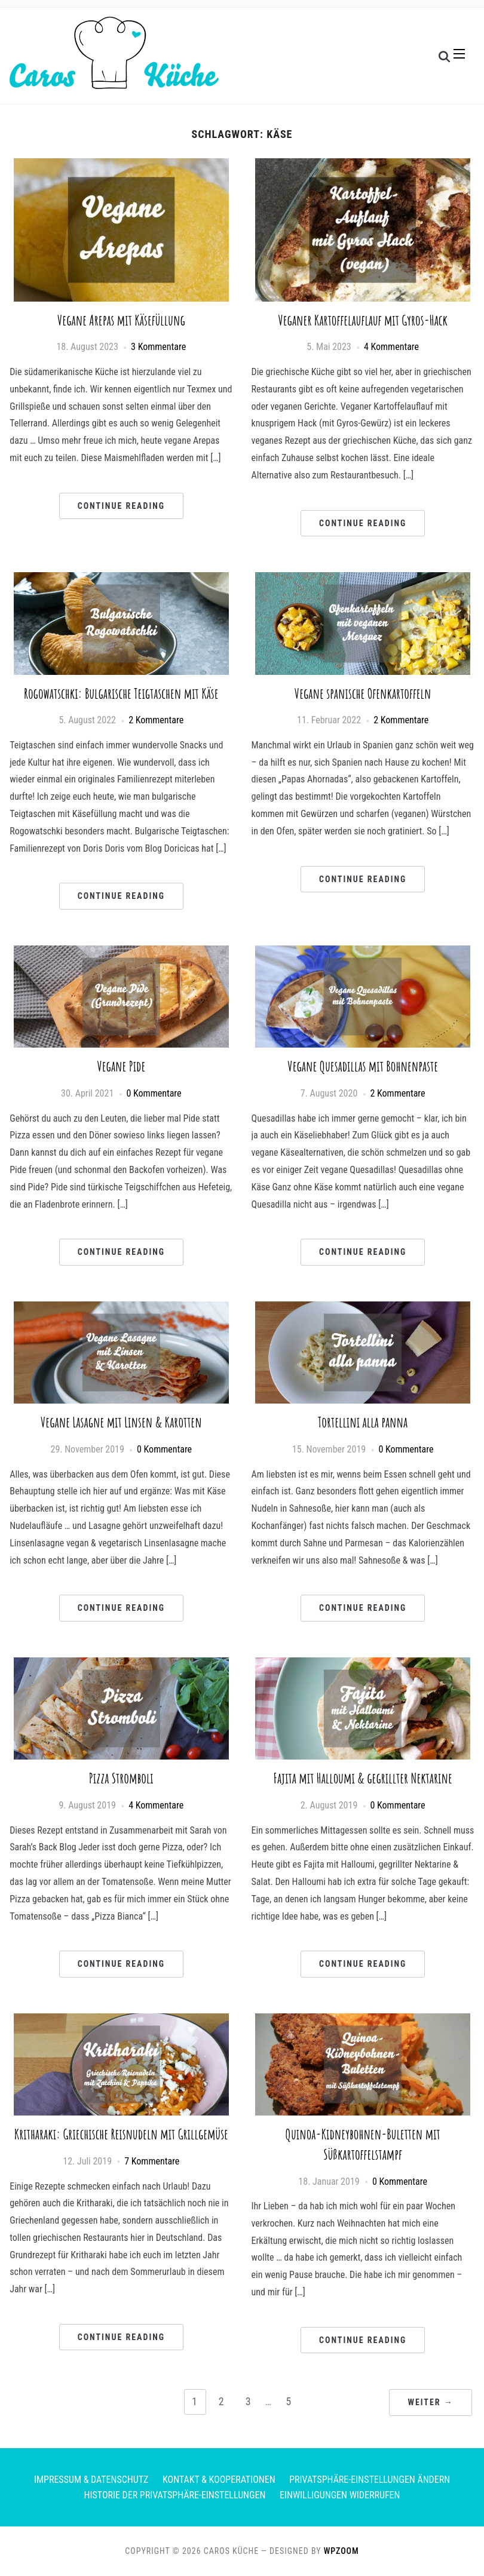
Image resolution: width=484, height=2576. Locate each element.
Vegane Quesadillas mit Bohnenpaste (362, 1066)
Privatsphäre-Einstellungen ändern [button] (369, 2479)
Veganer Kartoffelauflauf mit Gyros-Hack (363, 320)
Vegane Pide (121, 1066)
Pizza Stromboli (121, 1778)
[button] (459, 55)
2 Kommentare (155, 720)
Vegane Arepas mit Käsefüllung (121, 320)
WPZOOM (341, 2551)
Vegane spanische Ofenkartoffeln (363, 693)
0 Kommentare (154, 1093)
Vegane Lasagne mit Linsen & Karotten (121, 1422)
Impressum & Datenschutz (91, 2479)
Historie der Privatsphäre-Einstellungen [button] (175, 2495)
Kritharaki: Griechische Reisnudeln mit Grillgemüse (121, 2134)
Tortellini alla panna (363, 1422)
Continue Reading (121, 506)
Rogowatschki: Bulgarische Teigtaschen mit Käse (121, 693)
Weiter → (430, 2402)
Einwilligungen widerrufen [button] (340, 2495)
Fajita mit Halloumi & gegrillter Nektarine (363, 1778)
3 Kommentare (158, 346)
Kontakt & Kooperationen (219, 2479)
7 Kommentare (151, 2161)
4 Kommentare (391, 346)
